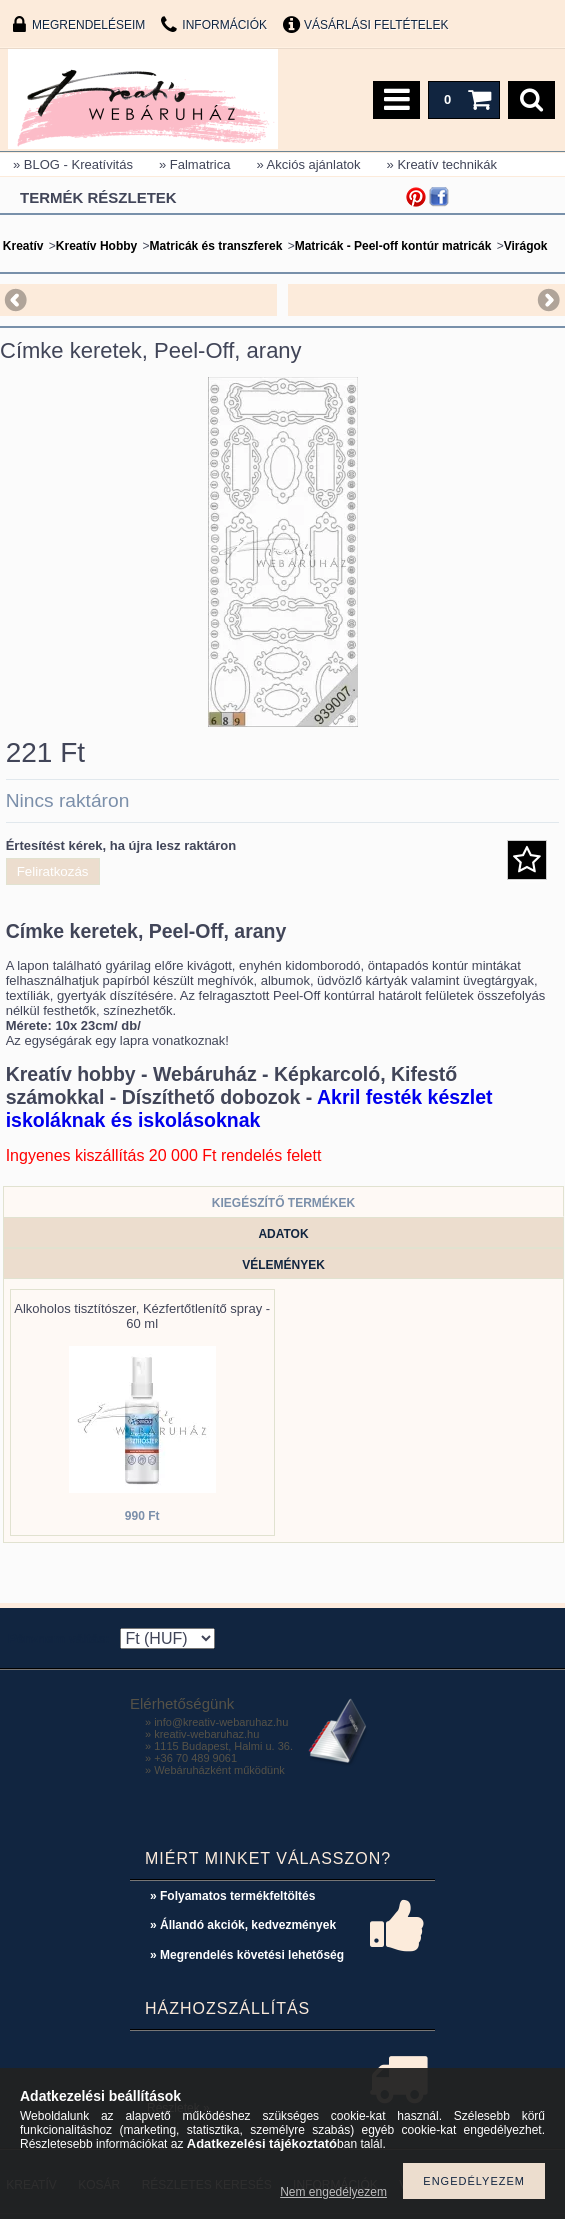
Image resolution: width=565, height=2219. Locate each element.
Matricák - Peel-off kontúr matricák (393, 246)
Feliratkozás (53, 871)
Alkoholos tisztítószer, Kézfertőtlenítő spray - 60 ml (142, 1316)
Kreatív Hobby (96, 246)
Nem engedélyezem (333, 2192)
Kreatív (23, 246)
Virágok (526, 246)
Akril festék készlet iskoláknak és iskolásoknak (249, 1108)
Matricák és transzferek (216, 246)
